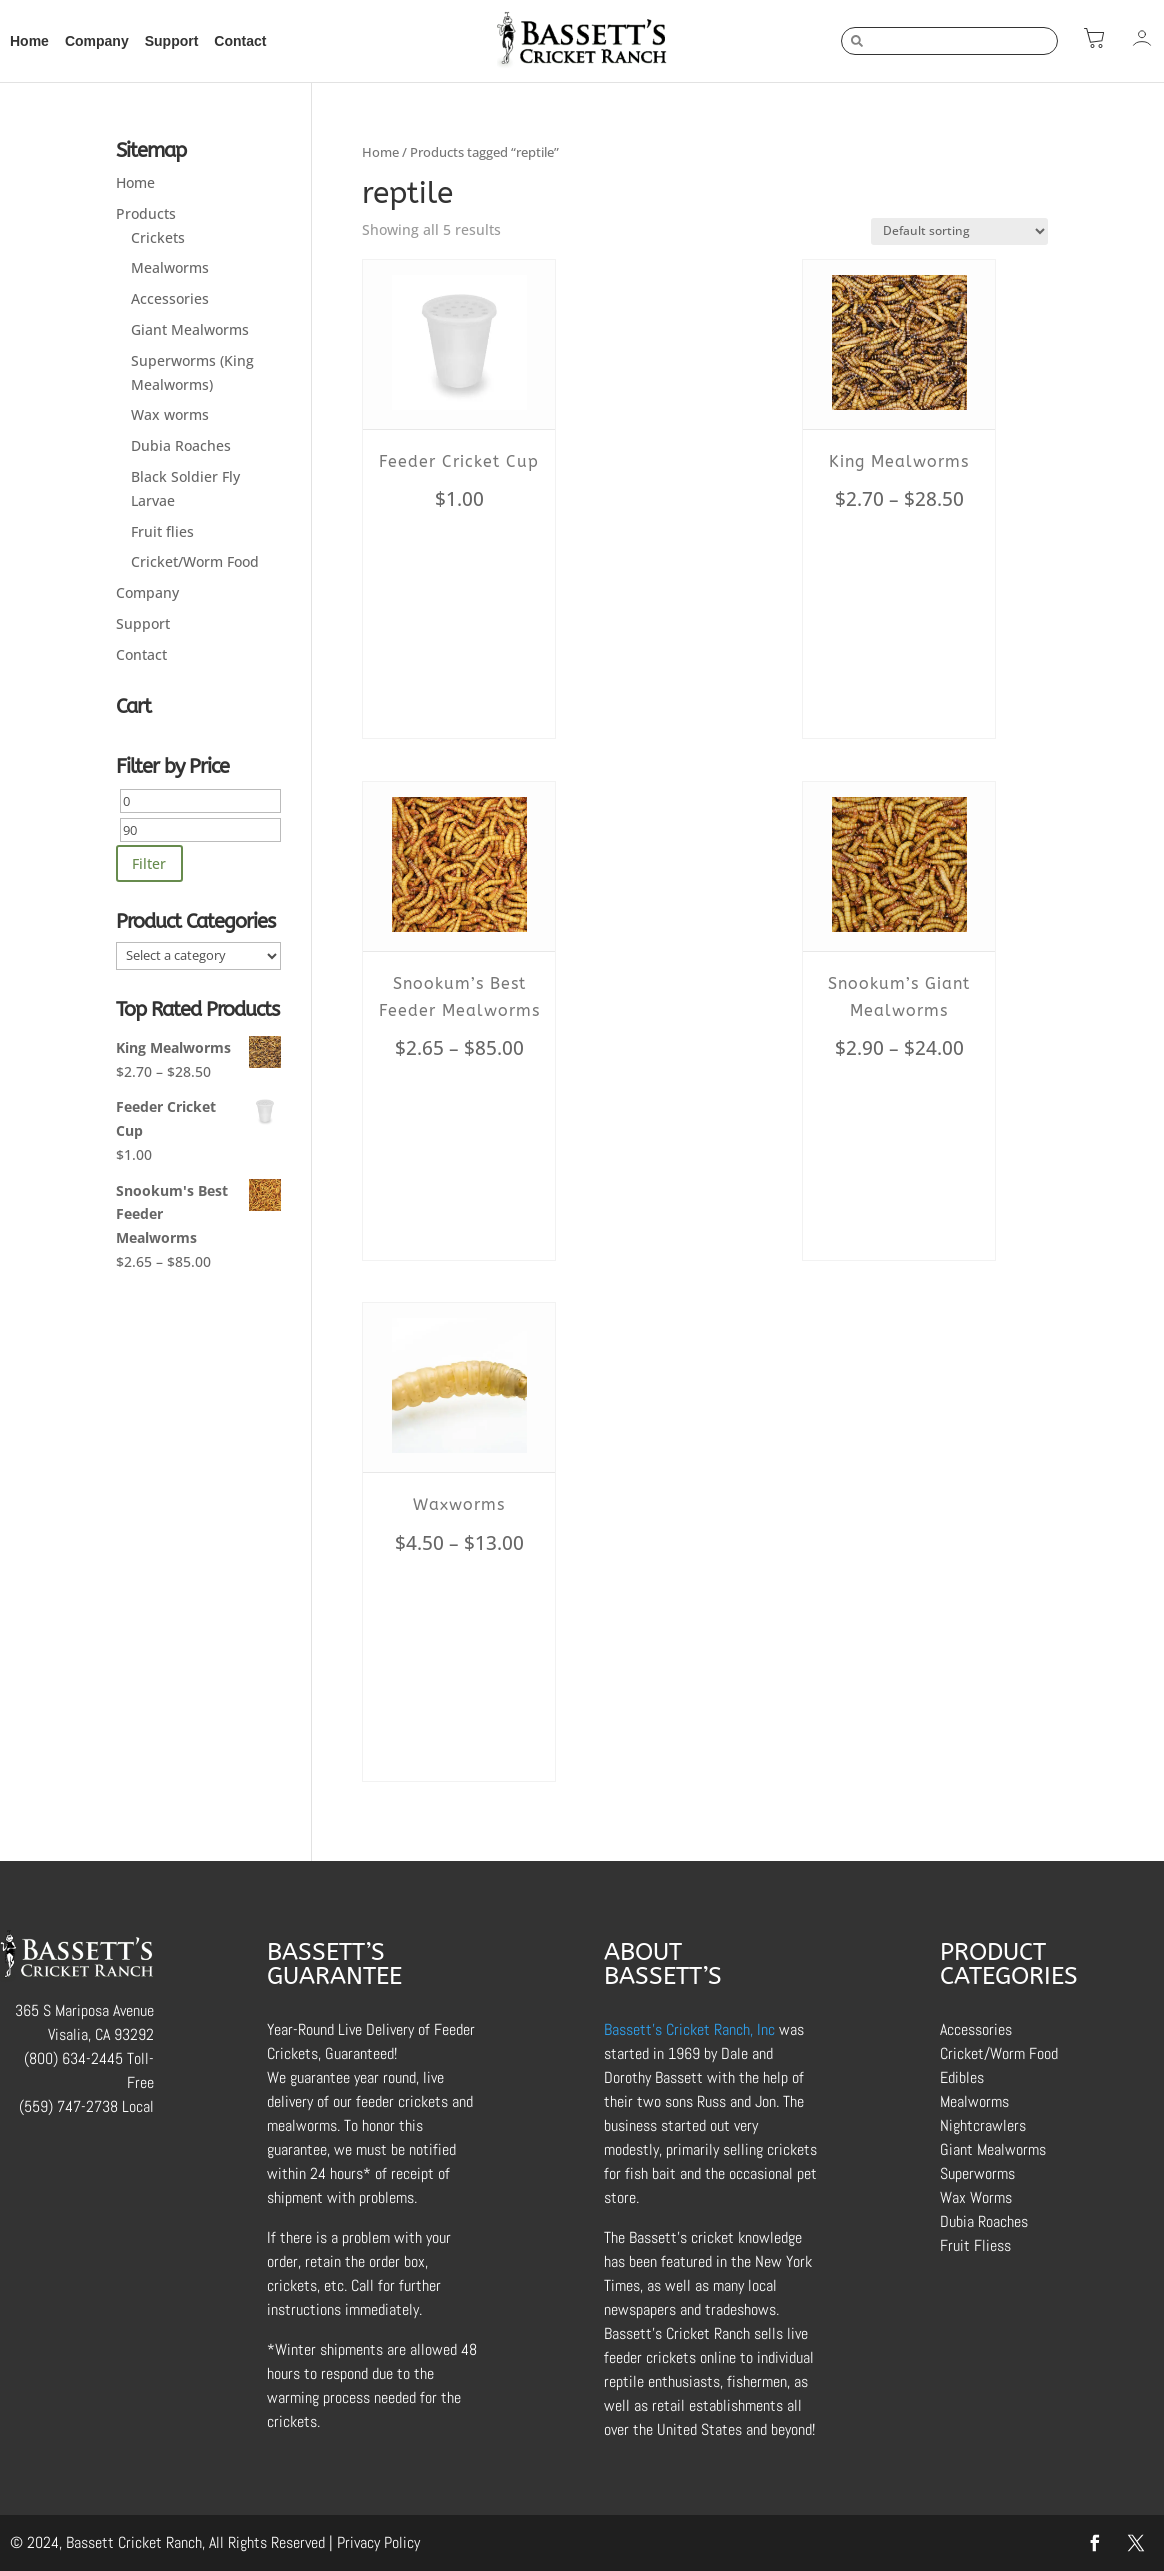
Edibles (962, 2077)
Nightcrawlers (983, 2125)
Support (172, 41)
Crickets (158, 237)
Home (29, 41)
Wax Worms (976, 2197)
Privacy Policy (378, 2542)
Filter (149, 863)
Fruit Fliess (975, 2245)
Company (97, 41)
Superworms (977, 2173)
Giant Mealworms (190, 329)
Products (146, 213)
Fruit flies (162, 531)
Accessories (170, 298)
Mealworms (170, 267)
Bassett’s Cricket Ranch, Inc (689, 2029)
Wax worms (170, 414)
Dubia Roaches (181, 445)
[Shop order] (959, 231)
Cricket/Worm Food (195, 561)
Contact (240, 41)
